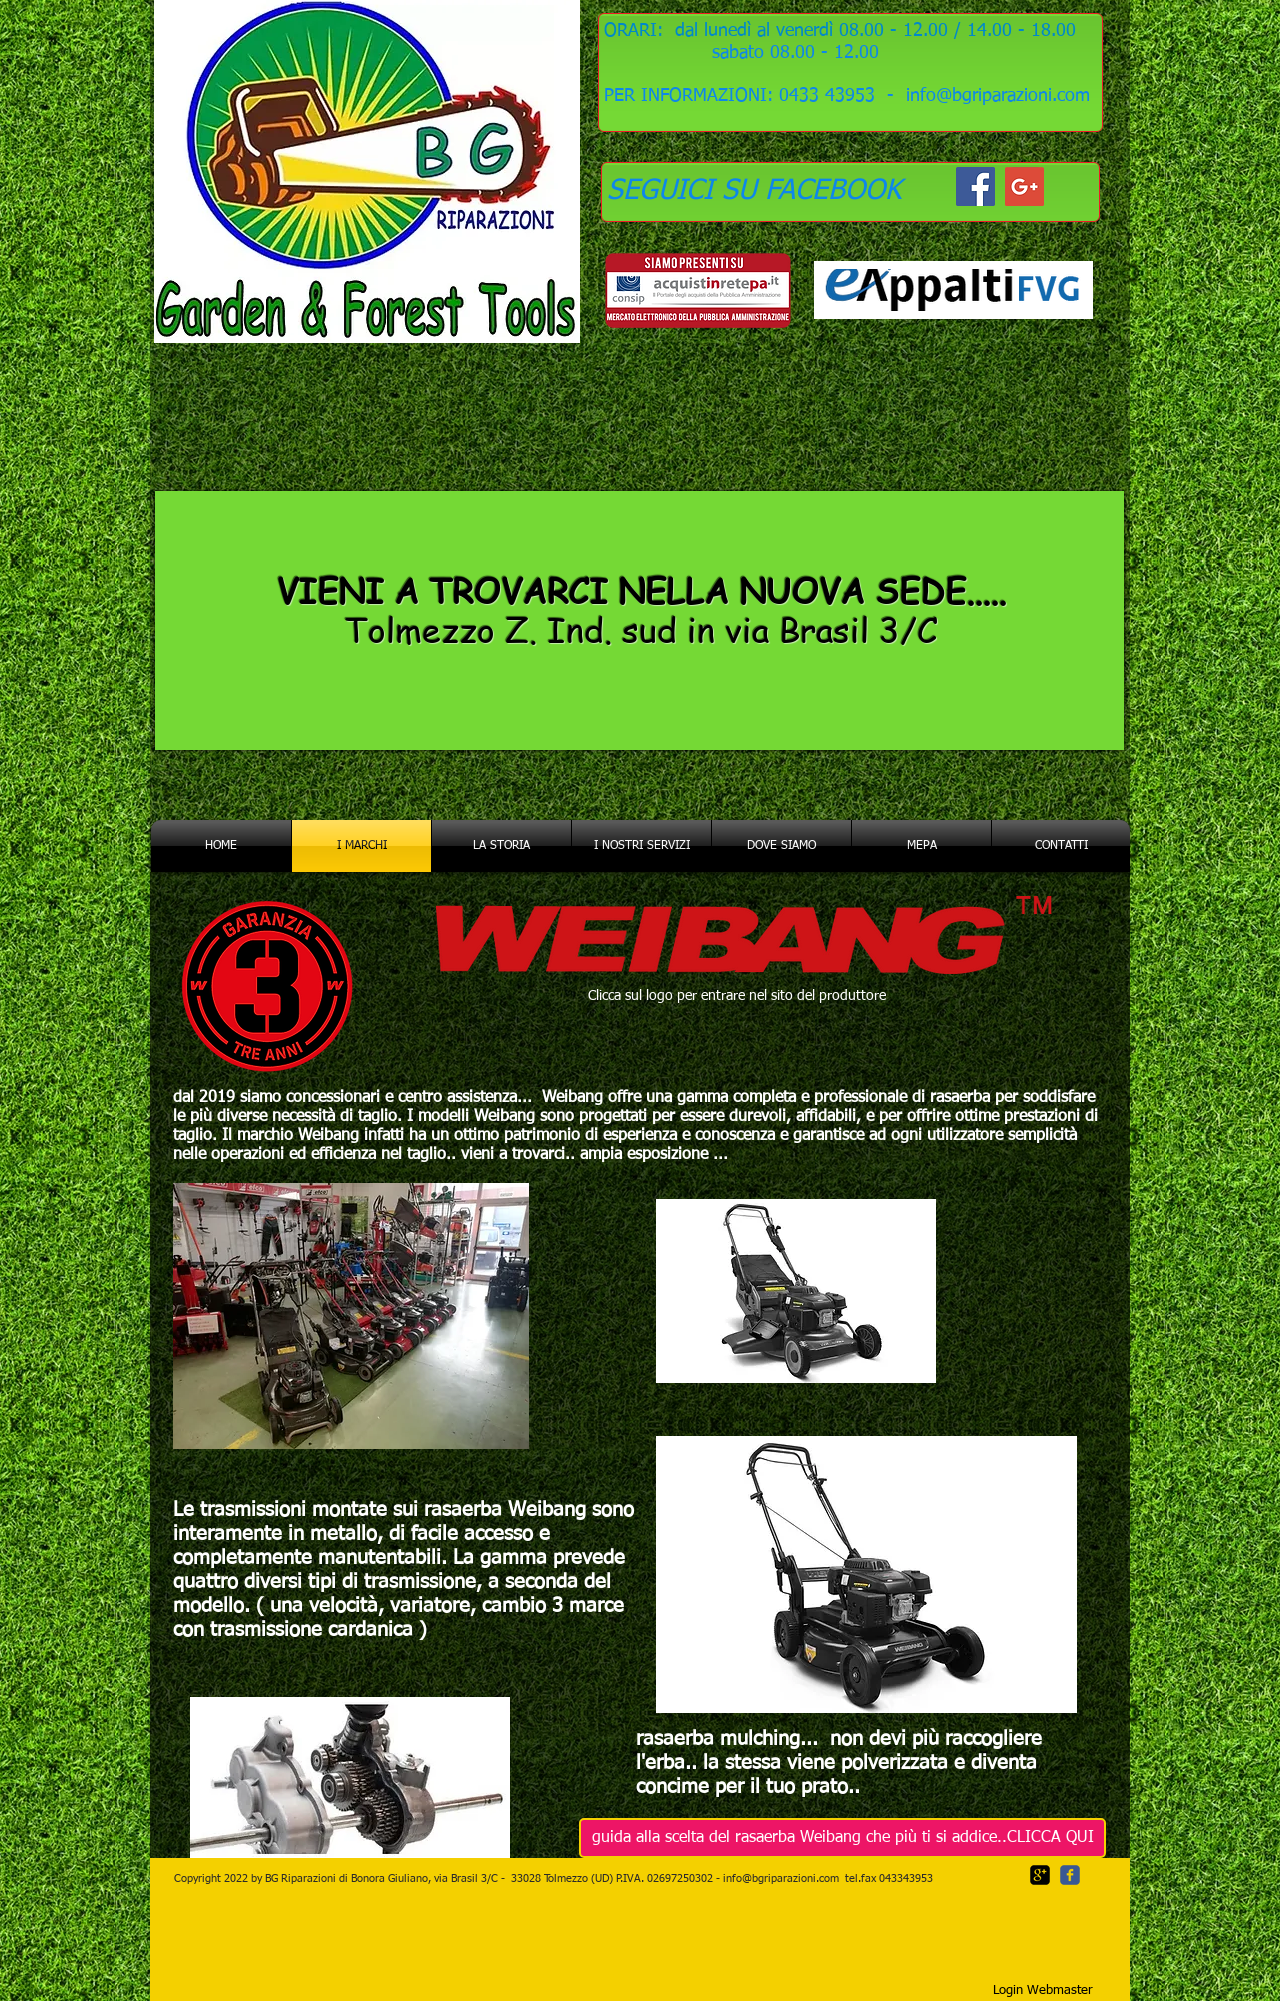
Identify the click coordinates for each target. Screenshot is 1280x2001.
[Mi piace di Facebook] (807, 1948)
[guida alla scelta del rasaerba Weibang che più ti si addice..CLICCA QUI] (842, 1838)
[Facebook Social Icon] (975, 186)
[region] (639, 620)
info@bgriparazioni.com (781, 1878)
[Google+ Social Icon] (1024, 186)
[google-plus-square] (1040, 1875)
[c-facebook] (1070, 1875)
